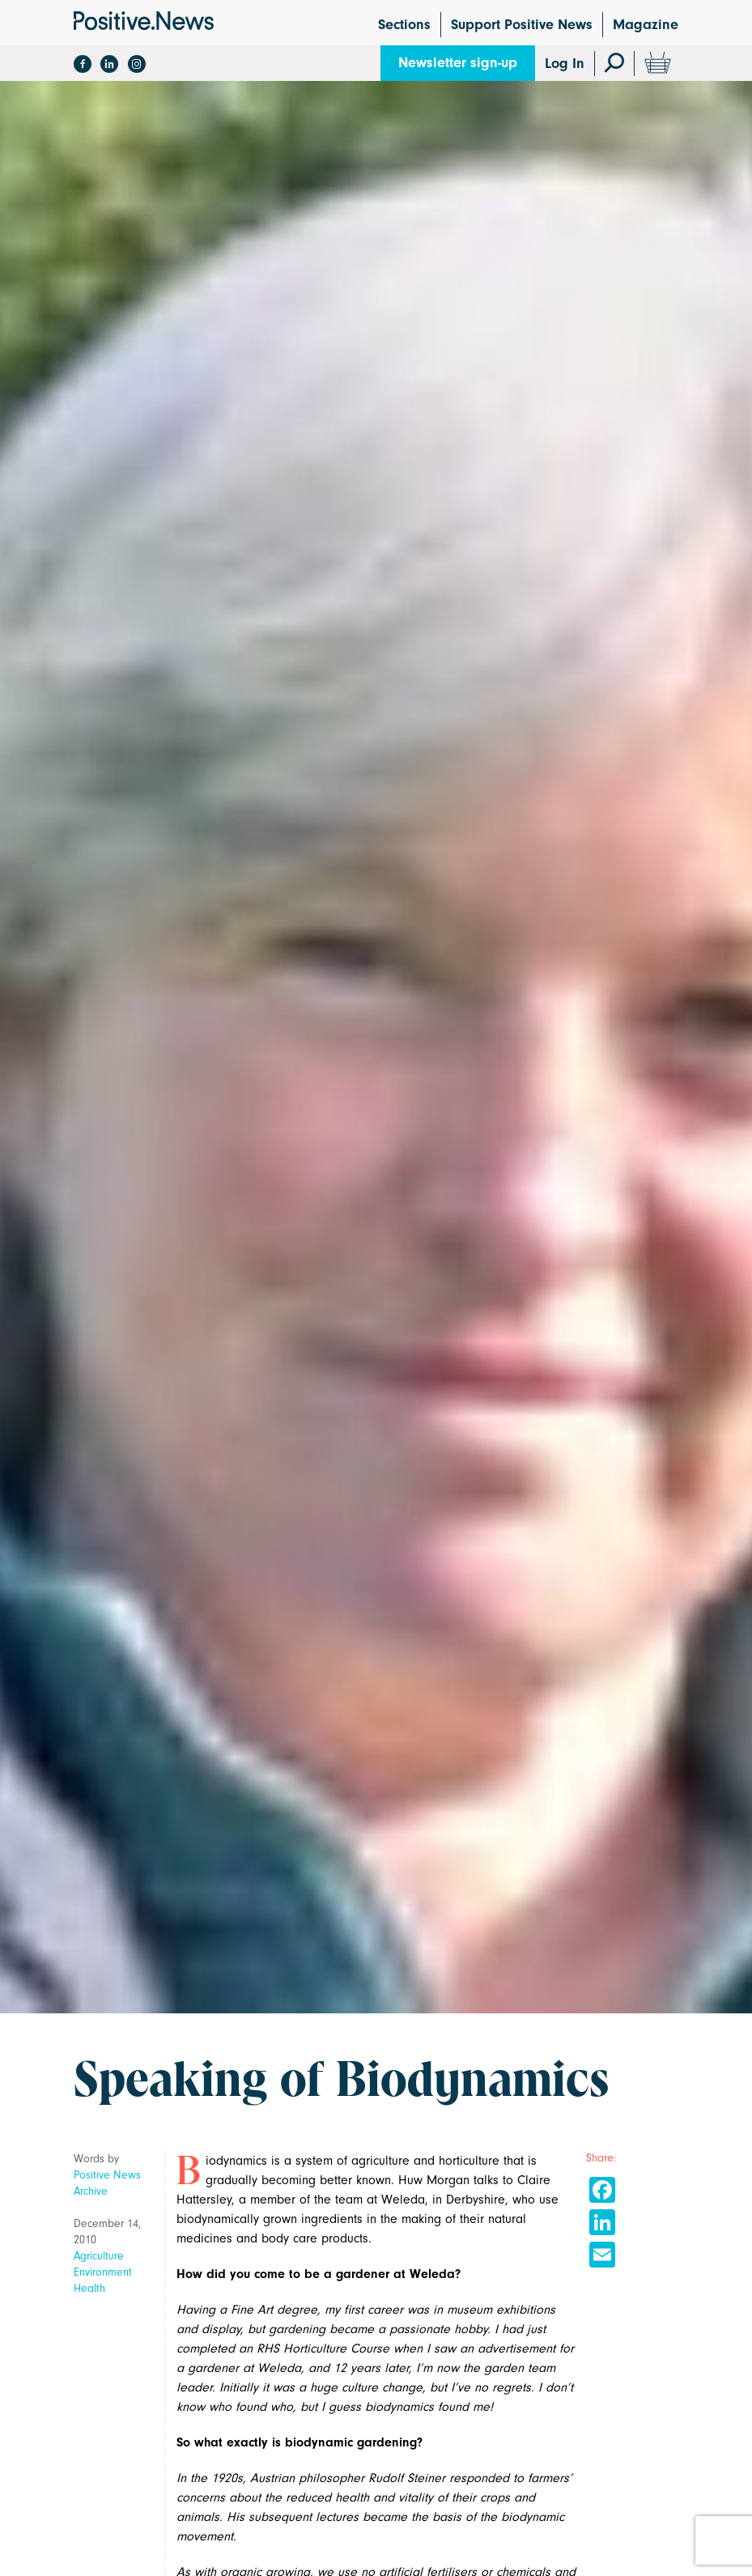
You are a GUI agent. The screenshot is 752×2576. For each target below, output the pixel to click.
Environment (103, 2272)
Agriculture (99, 2256)
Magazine (645, 24)
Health (89, 2288)
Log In (564, 63)
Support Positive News (522, 24)
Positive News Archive (107, 2183)
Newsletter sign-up (457, 62)
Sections (404, 24)
